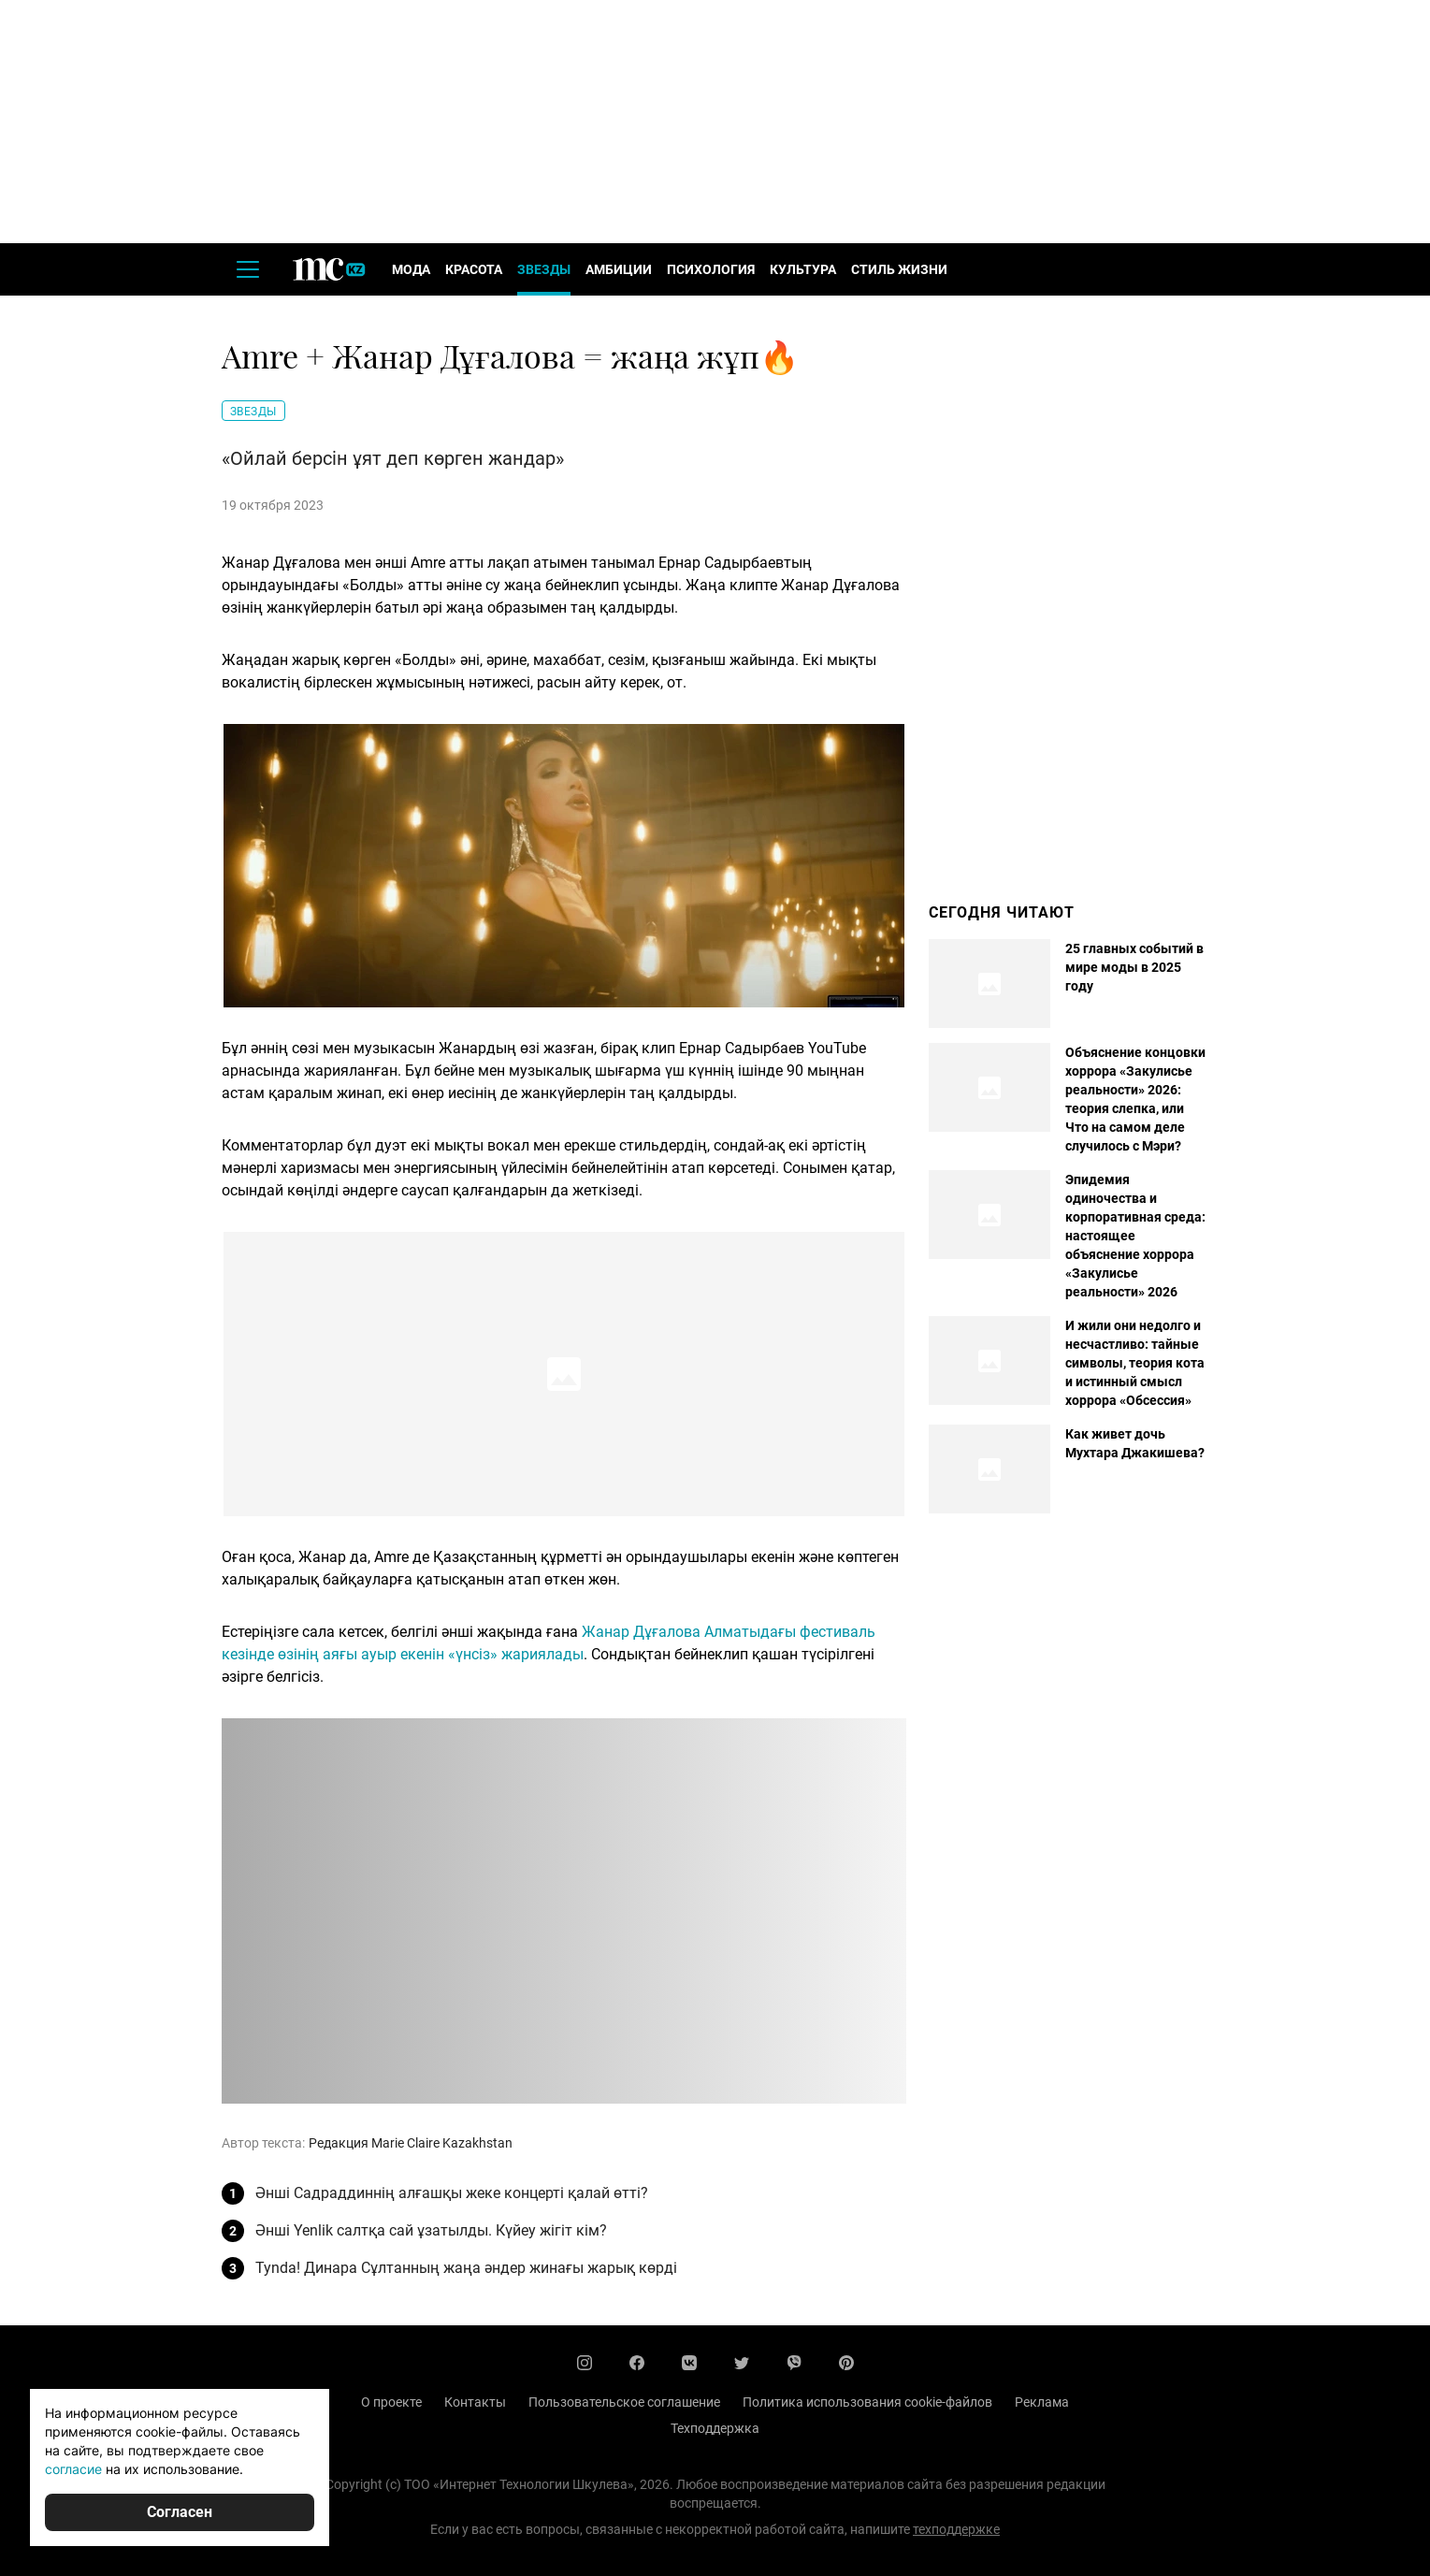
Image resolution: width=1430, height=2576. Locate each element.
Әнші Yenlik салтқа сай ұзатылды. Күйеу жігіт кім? (431, 2230)
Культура (803, 269)
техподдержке (956, 2529)
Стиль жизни (899, 269)
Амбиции (618, 269)
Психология (711, 269)
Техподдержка (715, 2428)
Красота (473, 269)
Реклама (1042, 2402)
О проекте (391, 2402)
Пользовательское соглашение (624, 2402)
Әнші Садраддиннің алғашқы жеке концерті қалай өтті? (451, 2193)
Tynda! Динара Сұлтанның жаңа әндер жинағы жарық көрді (466, 2268)
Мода (411, 269)
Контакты (475, 2402)
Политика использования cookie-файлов (867, 2402)
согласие (73, 2469)
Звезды (544, 269)
